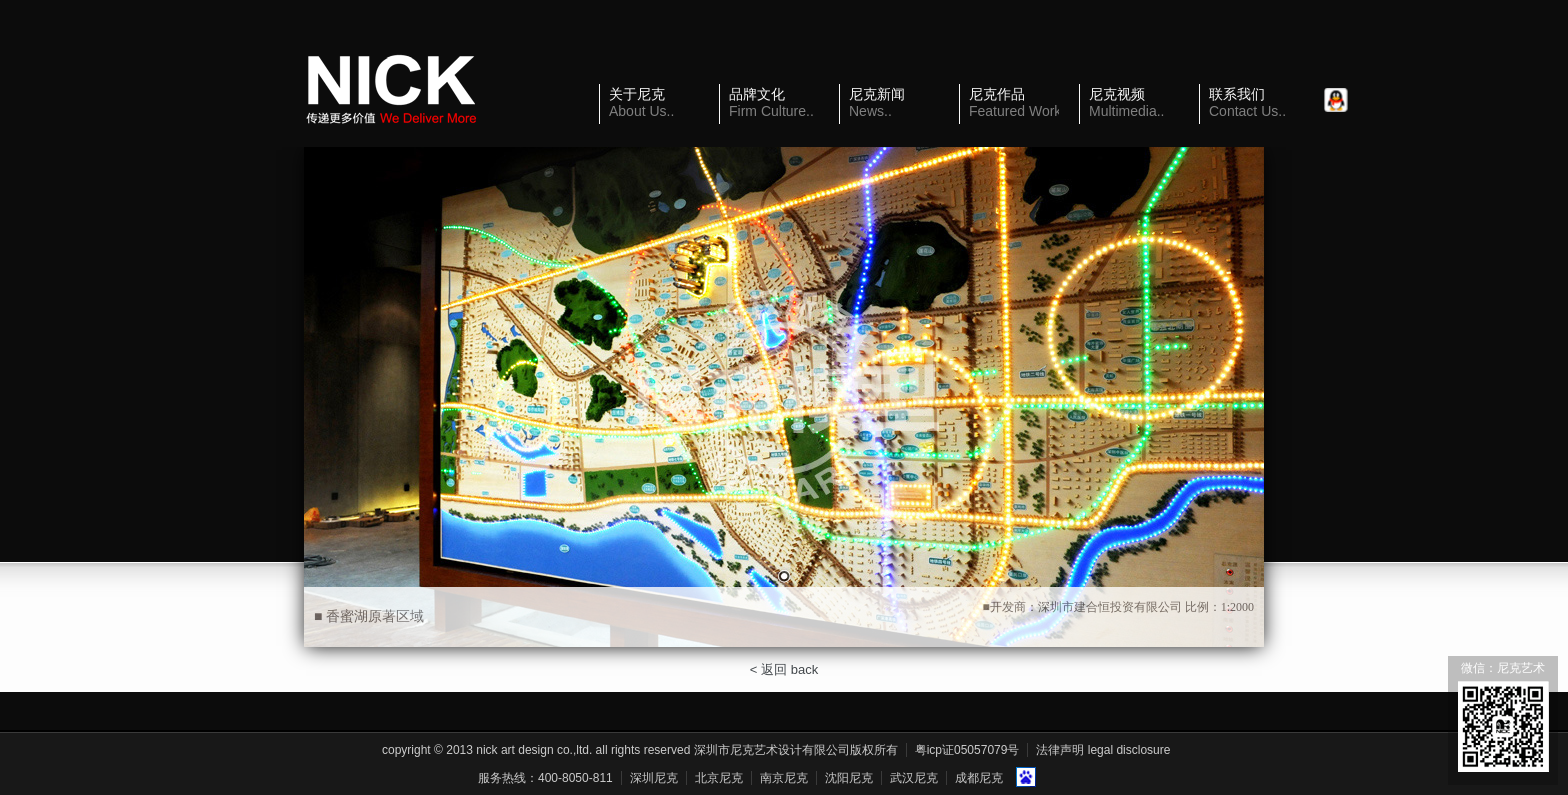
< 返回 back (784, 669)
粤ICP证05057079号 (967, 750)
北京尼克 (719, 778)
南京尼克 (784, 778)
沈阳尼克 (849, 778)
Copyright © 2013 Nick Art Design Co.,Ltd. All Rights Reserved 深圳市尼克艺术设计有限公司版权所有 (640, 750)
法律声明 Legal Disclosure (1103, 750)
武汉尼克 (914, 778)
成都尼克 (979, 778)
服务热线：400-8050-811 (545, 778)
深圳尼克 (654, 778)
